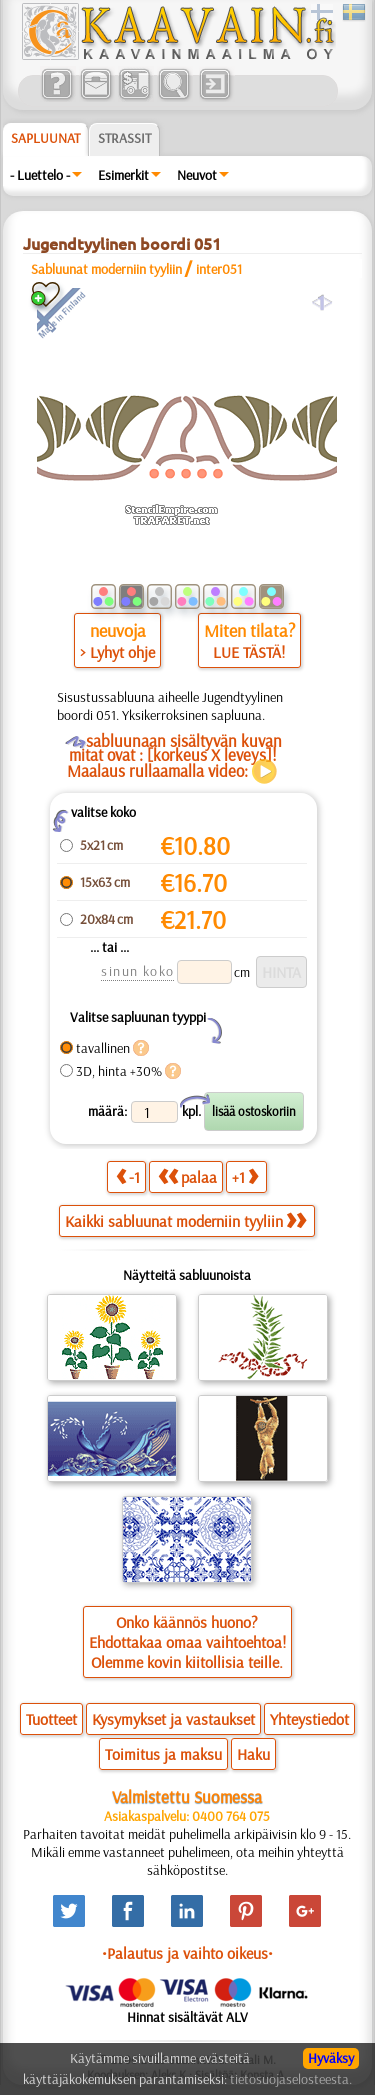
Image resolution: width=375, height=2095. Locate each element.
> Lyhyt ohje (117, 652)
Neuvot (197, 175)
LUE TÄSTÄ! (249, 652)
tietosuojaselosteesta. (291, 2079)
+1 (245, 1176)
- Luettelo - (40, 175)
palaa (187, 1176)
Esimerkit (123, 175)
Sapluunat (45, 138)
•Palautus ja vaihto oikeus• (187, 1953)
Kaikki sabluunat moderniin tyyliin (185, 1221)
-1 (128, 1176)
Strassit (124, 138)
